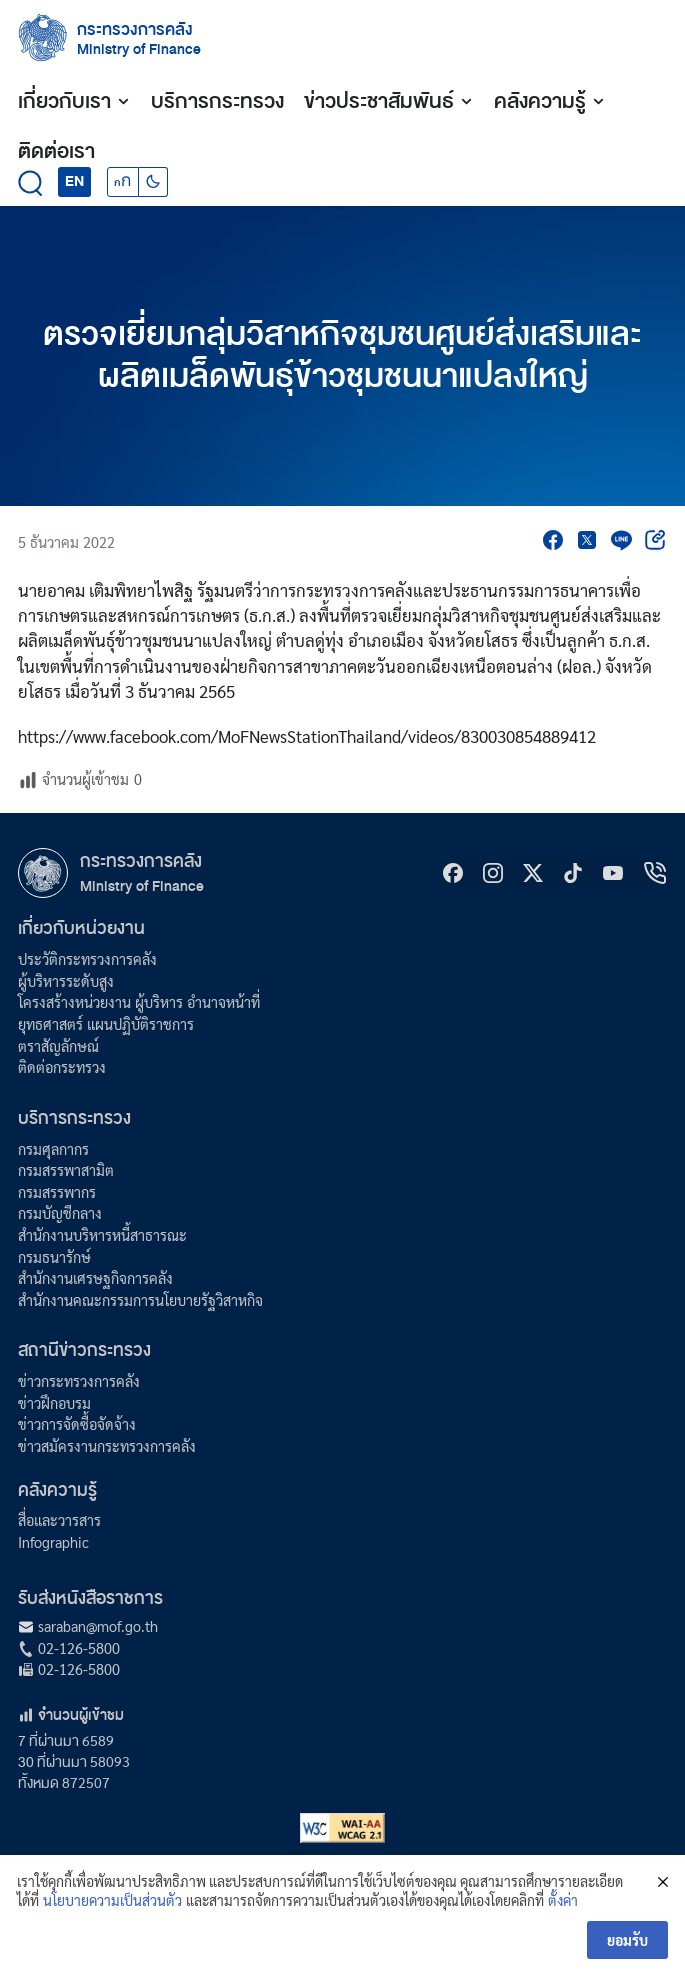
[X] (533, 873)
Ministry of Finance (142, 886)
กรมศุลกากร (53, 1149)
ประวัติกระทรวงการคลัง (87, 959)
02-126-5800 (79, 1648)
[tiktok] (573, 873)
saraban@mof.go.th (98, 1626)
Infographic (53, 1542)
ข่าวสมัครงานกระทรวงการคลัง (107, 1446)
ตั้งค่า (563, 1903)
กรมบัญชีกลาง (60, 1213)
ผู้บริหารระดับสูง (66, 981)
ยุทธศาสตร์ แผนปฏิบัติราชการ (106, 1024)
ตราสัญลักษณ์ (58, 1046)
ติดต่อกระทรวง (62, 1067)
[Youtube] (613, 873)
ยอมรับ (627, 1942)
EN (74, 181)
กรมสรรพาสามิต (66, 1170)
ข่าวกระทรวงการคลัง (79, 1381)
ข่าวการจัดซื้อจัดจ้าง (77, 1424)
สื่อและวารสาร (59, 1520)
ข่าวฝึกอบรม (54, 1403)
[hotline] (655, 873)
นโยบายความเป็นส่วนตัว (112, 1903)
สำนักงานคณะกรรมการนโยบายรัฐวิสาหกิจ (140, 1300)
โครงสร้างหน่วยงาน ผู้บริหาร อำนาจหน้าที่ (139, 1002)
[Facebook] (453, 873)
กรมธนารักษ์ (54, 1257)
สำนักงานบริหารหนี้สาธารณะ (102, 1235)
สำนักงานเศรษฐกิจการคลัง (95, 1278)
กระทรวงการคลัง (135, 30)
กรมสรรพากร (57, 1192)
